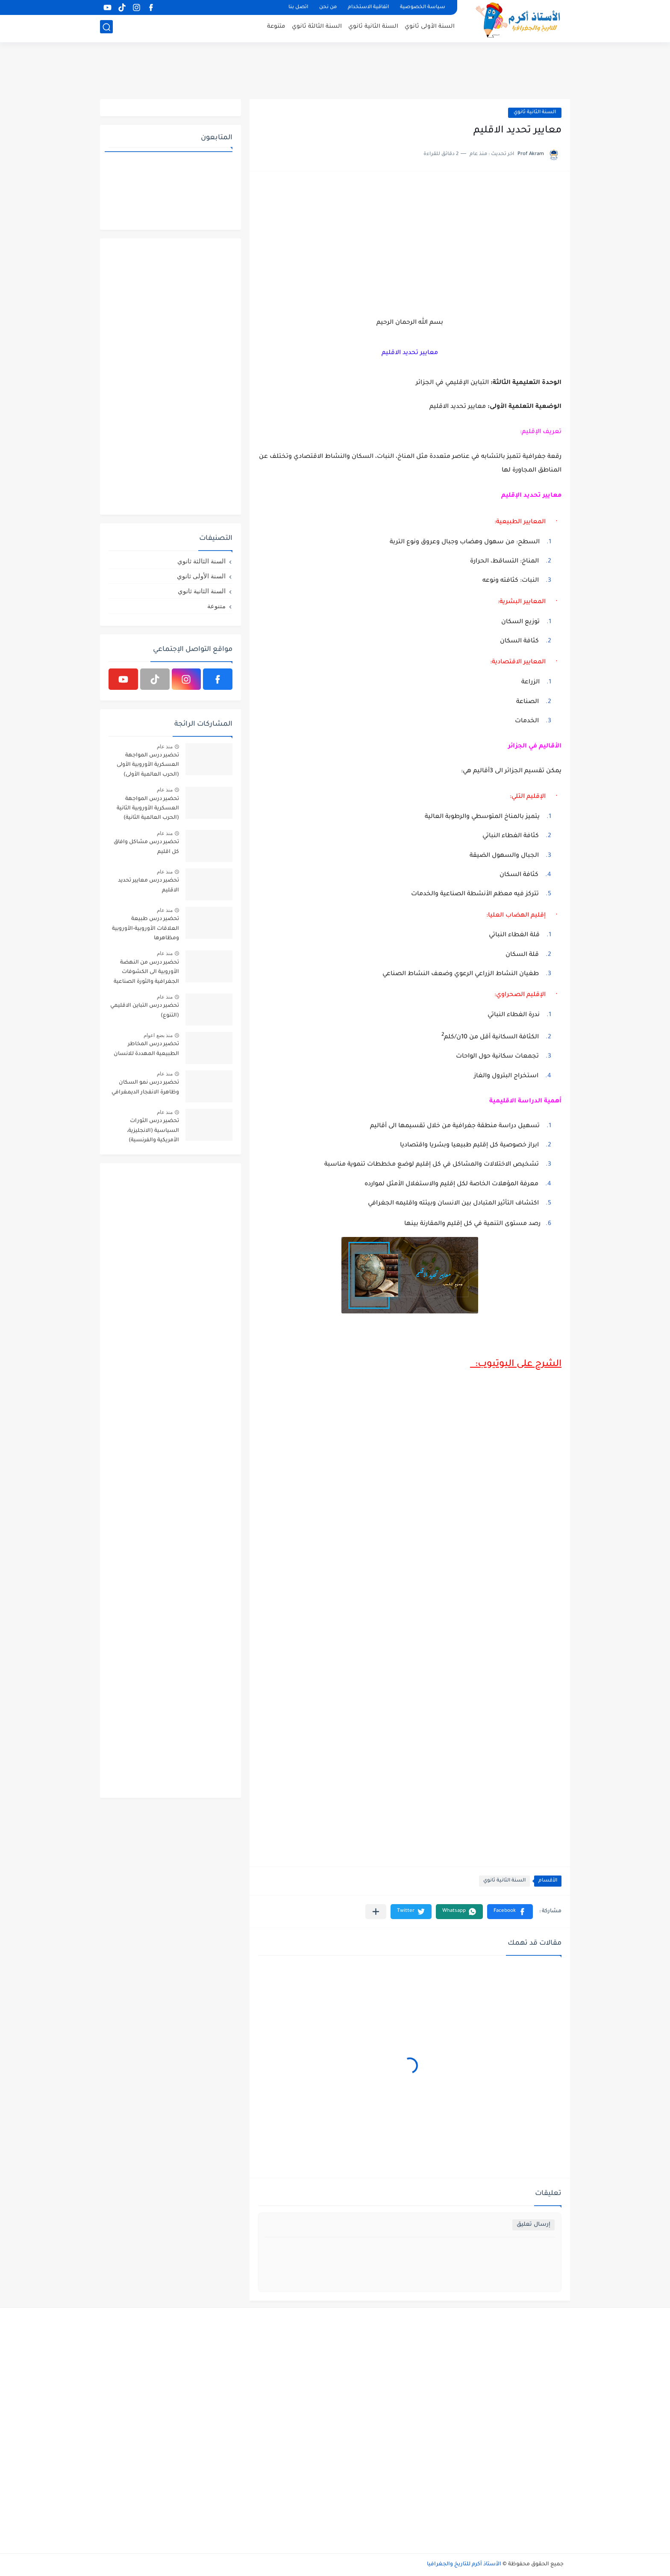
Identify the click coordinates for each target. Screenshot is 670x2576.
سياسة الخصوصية (422, 7)
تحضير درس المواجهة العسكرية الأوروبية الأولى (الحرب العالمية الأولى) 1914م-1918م (148, 766)
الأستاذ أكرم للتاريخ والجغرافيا (464, 2564)
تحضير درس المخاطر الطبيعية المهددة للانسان (146, 1049)
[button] (510, 1911)
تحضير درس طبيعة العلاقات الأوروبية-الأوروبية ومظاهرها (145, 928)
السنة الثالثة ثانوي (317, 28)
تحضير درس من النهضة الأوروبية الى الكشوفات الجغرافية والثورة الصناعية (146, 972)
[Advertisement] (335, 70)
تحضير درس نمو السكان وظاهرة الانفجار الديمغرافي (145, 1087)
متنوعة (276, 28)
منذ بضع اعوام (158, 1035)
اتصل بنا (298, 7)
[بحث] (106, 28)
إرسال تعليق (533, 2224)
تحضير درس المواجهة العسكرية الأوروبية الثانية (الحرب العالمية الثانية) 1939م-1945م (148, 810)
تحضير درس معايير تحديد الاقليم (148, 885)
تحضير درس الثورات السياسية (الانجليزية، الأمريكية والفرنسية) (153, 1130)
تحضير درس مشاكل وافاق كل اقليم (146, 847)
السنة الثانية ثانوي (373, 28)
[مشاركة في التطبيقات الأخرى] (375, 1911)
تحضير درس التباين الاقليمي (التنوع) (144, 1010)
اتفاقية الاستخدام (368, 7)
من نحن (328, 7)
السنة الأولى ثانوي (430, 28)
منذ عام (165, 747)
